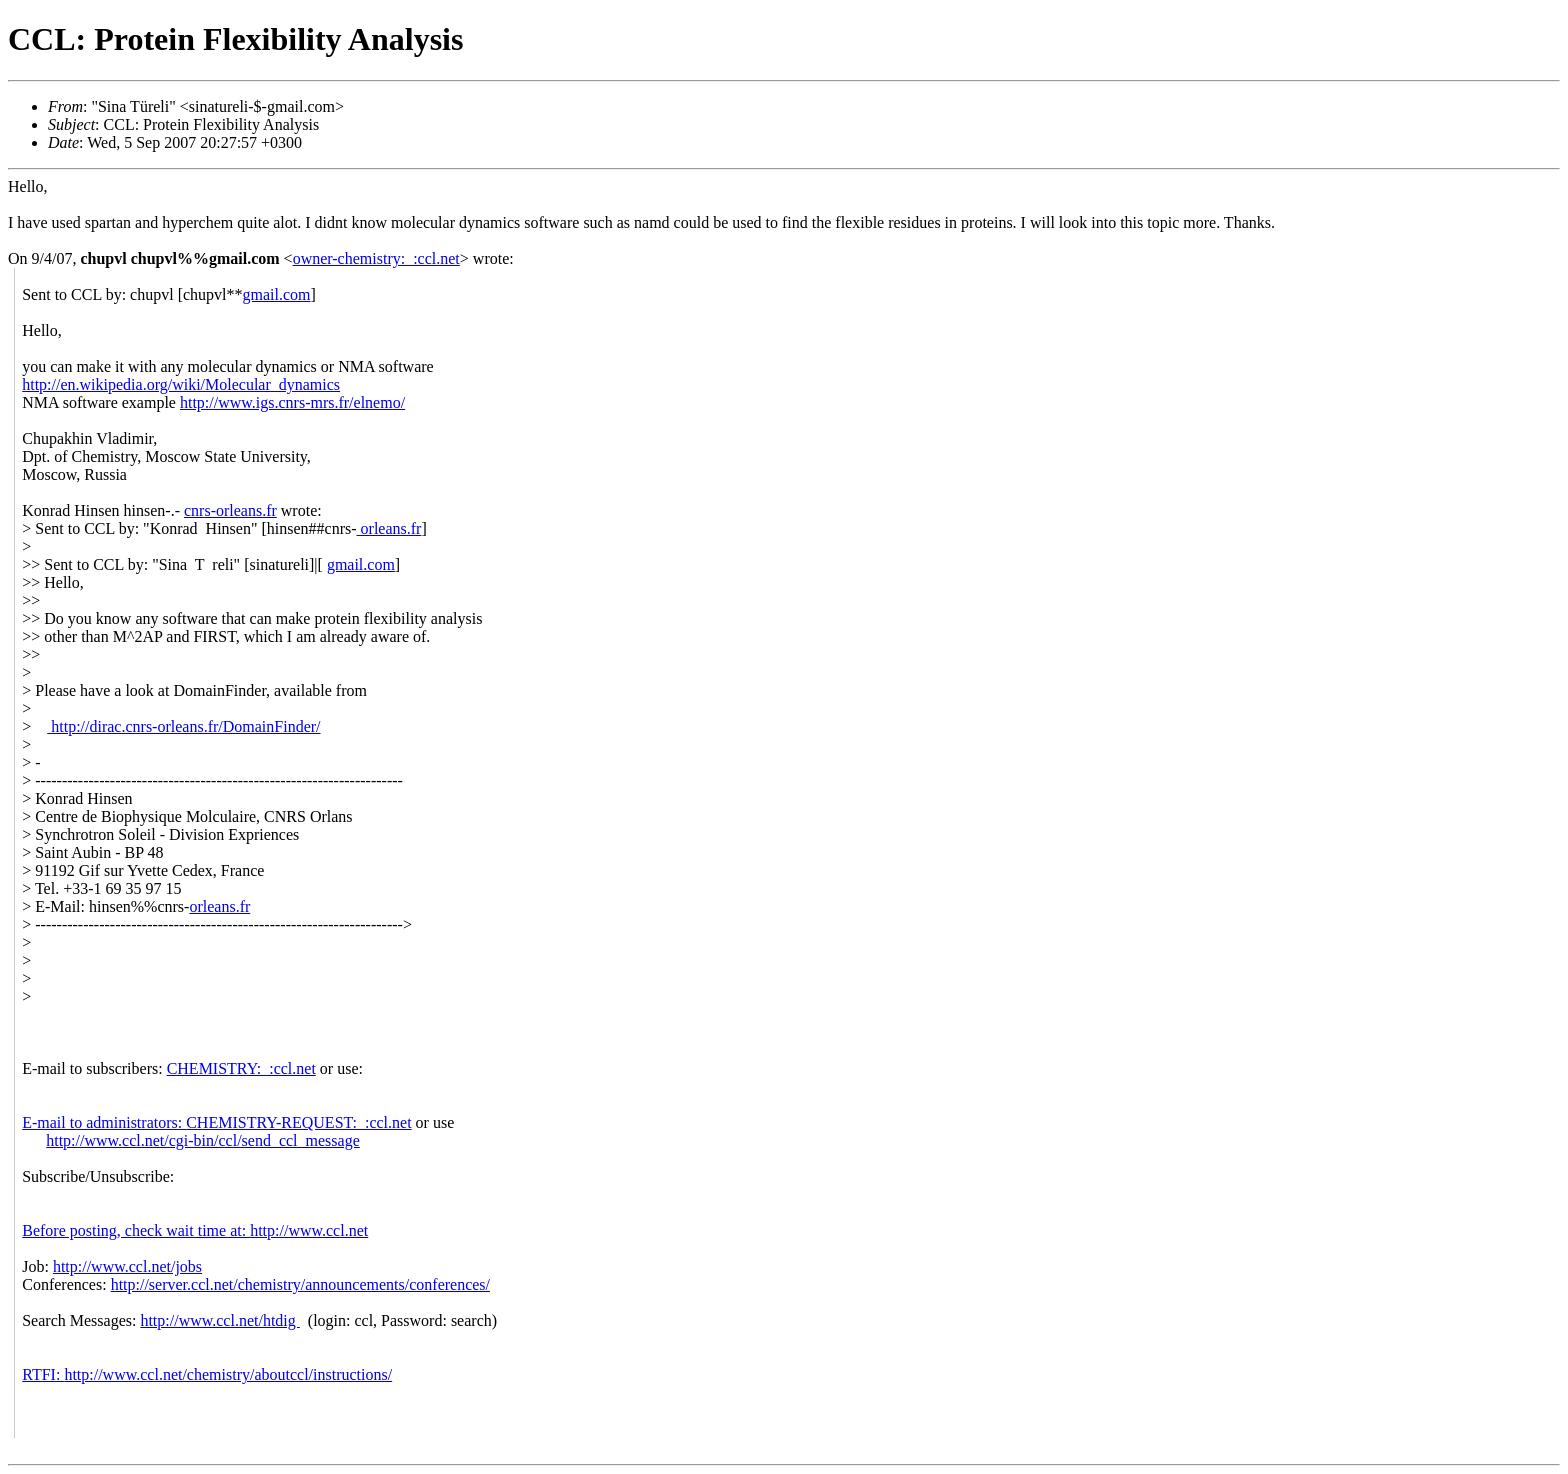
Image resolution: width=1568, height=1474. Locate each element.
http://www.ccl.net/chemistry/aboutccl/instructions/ (228, 1374)
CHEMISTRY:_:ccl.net (241, 1068)
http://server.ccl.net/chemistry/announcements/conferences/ (300, 1284)
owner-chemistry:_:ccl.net (376, 258)
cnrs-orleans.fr (230, 510)
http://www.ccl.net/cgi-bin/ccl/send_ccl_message (203, 1140)
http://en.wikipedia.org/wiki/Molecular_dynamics (181, 384)
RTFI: (43, 1374)
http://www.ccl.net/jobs (127, 1266)
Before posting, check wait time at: (136, 1230)
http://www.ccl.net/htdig (219, 1320)
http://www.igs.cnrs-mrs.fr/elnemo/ (292, 402)
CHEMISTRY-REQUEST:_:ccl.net (298, 1122)
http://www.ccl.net (309, 1230)
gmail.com (277, 294)
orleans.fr (389, 528)
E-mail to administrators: (104, 1122)
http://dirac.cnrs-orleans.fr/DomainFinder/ (183, 726)
